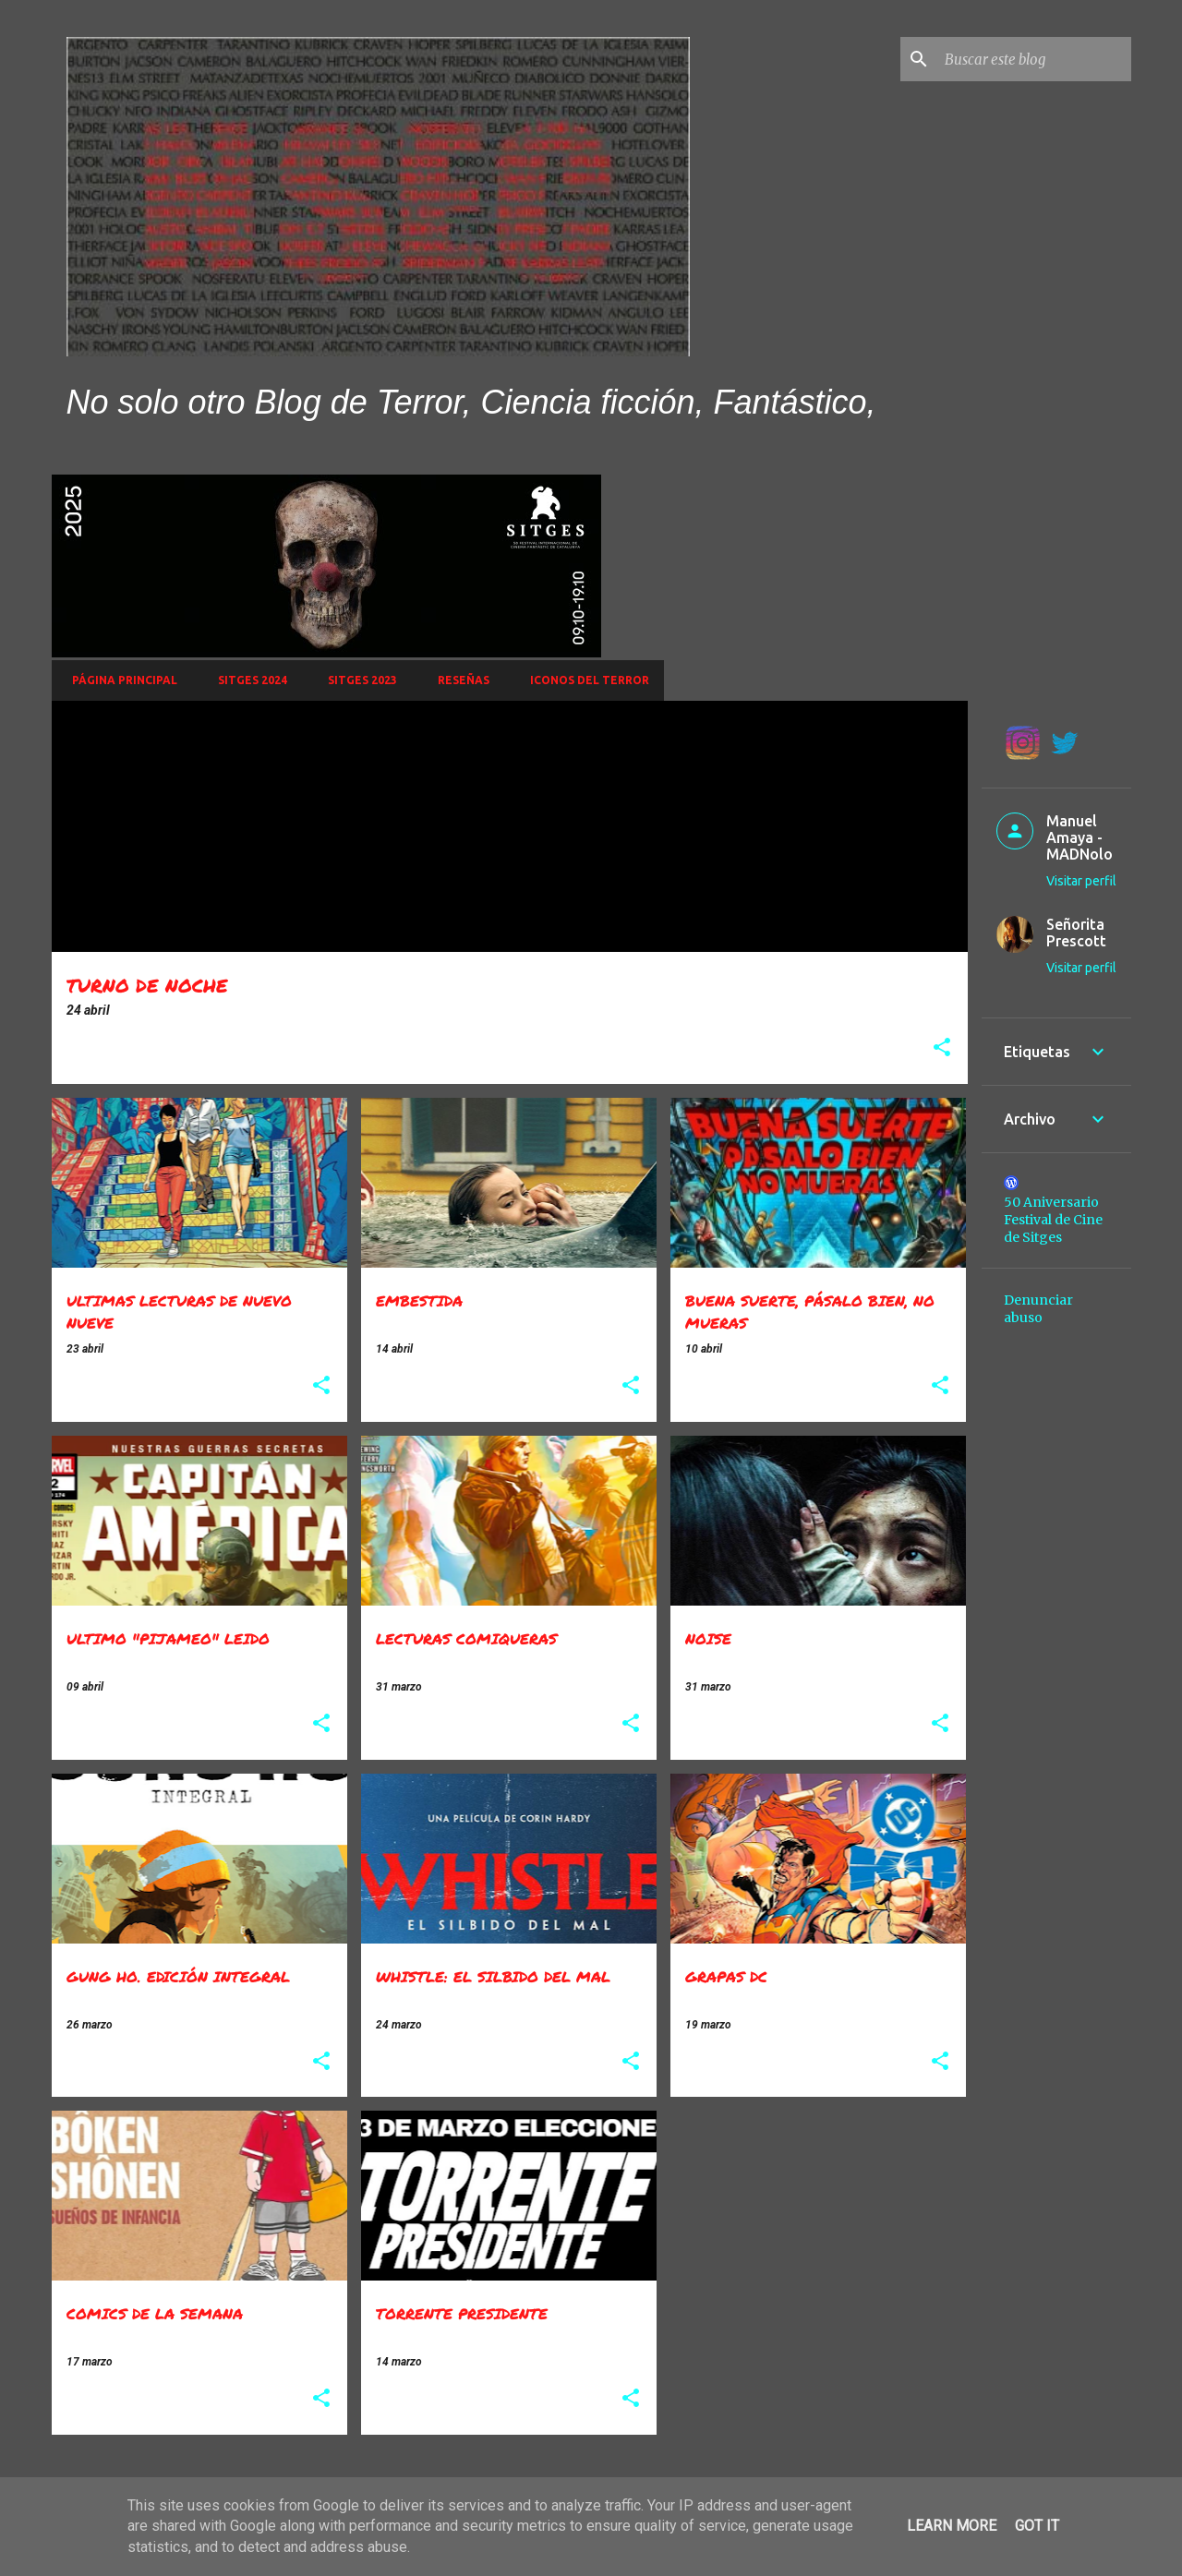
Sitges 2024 (247, 680)
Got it (1037, 2525)
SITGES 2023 (357, 680)
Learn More (951, 2525)
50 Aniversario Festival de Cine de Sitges (1053, 1220)
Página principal (119, 680)
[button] (942, 1048)
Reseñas (458, 680)
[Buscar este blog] (1034, 59)
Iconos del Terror (584, 680)
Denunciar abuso (1038, 1309)
